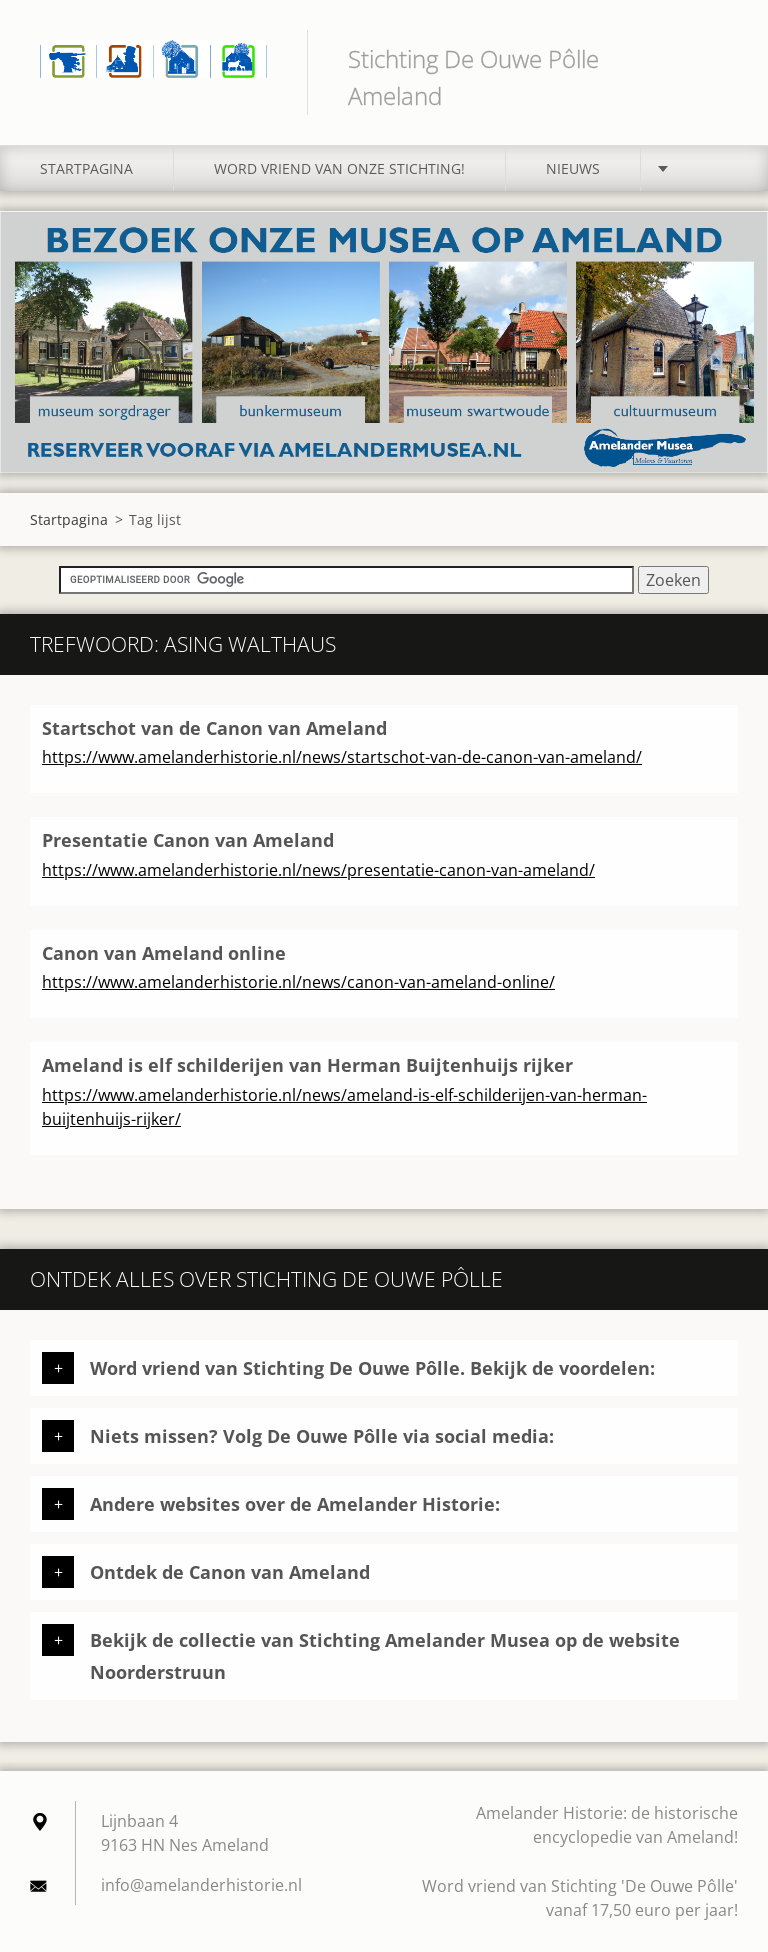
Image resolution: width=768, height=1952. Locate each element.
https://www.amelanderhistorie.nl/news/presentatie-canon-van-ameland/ (318, 870)
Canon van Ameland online (164, 953)
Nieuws (573, 168)
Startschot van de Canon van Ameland (214, 728)
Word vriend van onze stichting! (339, 168)
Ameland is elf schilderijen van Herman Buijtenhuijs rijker (307, 1065)
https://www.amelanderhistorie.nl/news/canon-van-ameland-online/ (298, 982)
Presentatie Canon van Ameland (188, 840)
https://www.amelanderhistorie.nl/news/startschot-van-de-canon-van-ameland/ (342, 757)
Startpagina (86, 168)
